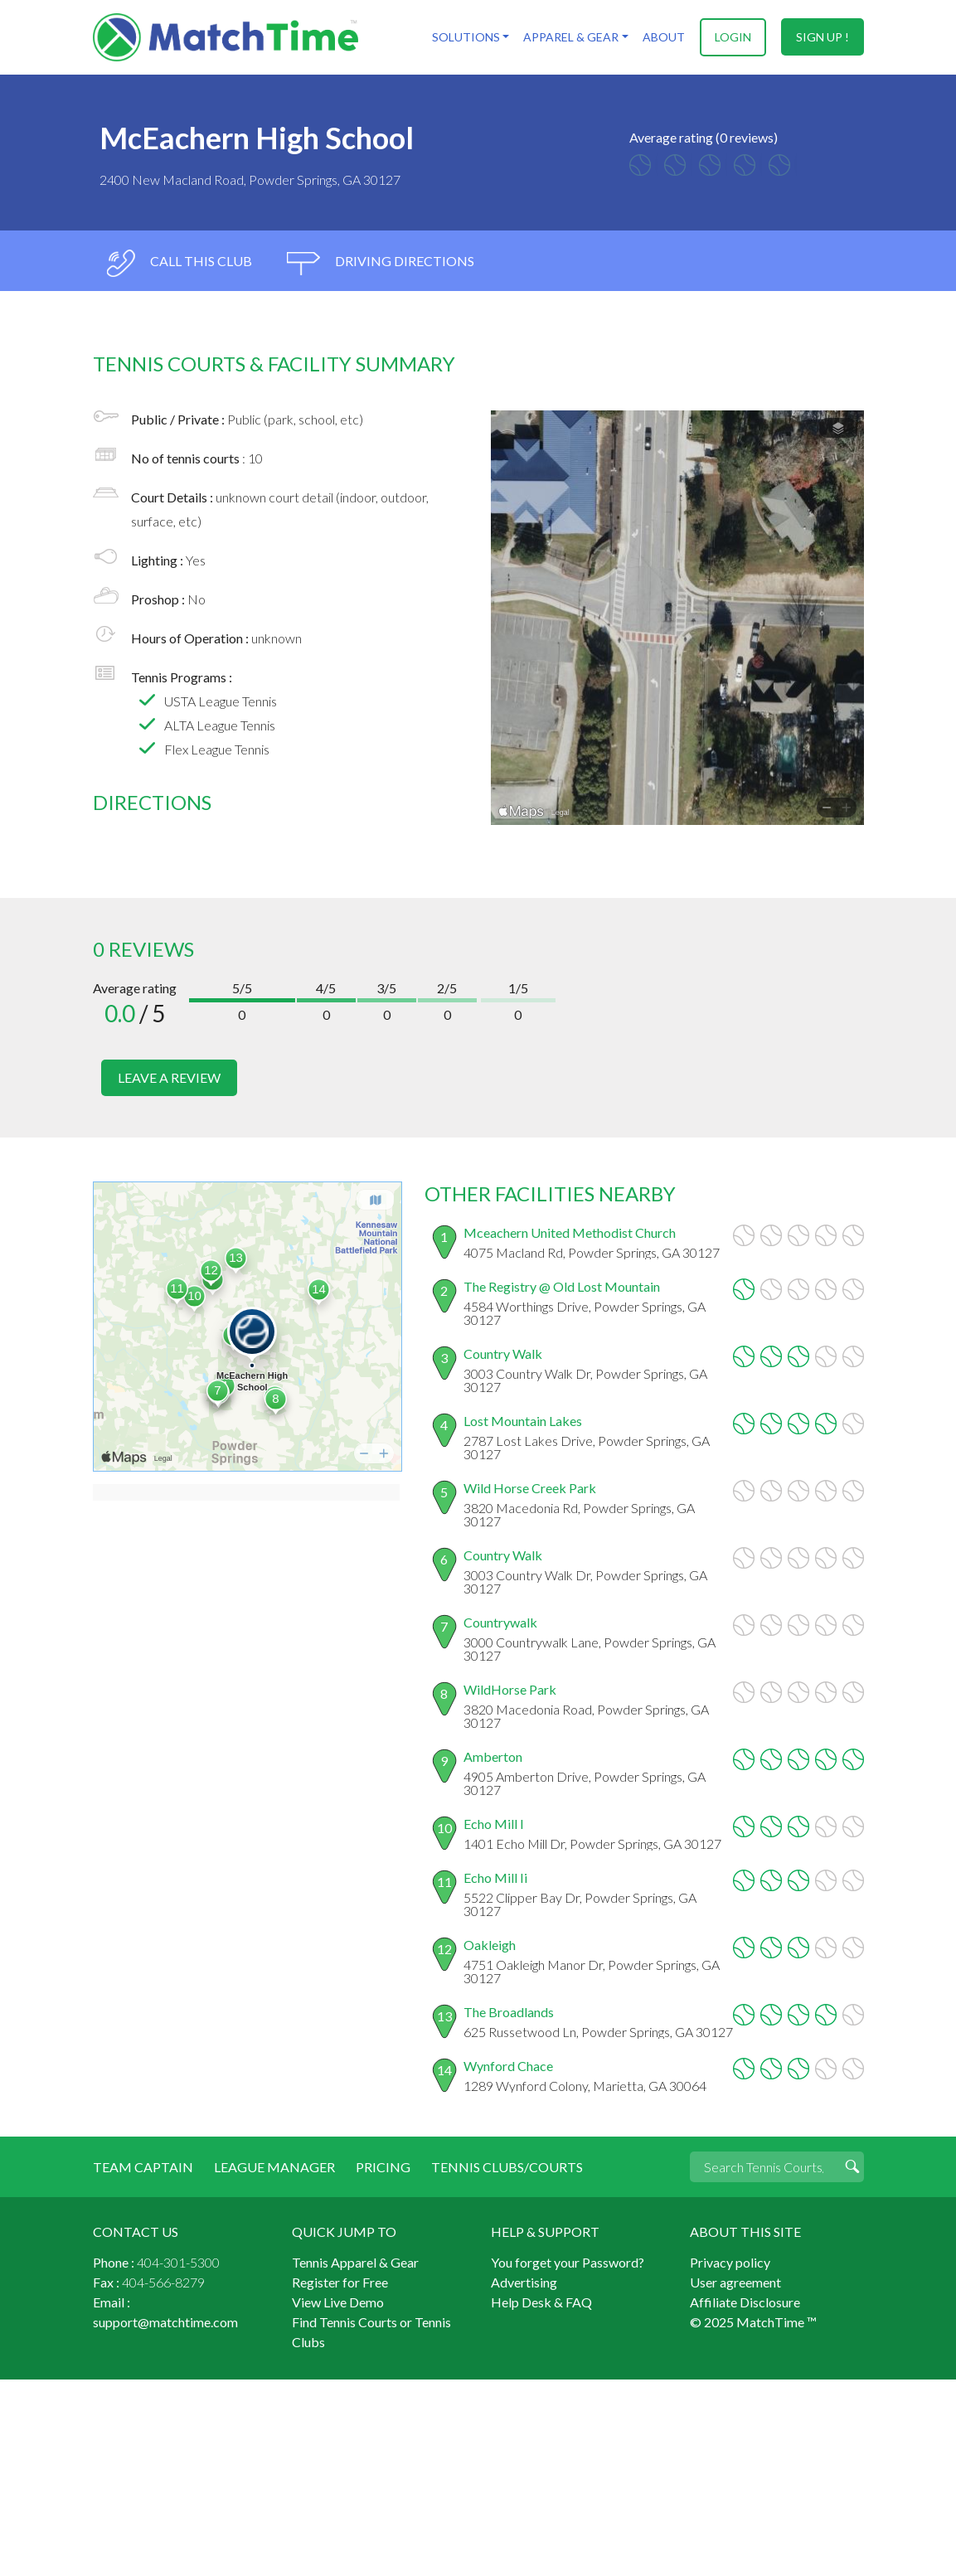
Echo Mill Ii (495, 1877)
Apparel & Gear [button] (571, 37)
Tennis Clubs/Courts (505, 2167)
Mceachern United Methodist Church (569, 1232)
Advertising (524, 2282)
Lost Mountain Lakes (522, 1421)
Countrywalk (500, 1622)
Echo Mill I (493, 1823)
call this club (178, 263)
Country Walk (502, 1353)
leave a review (169, 1077)
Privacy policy (730, 2262)
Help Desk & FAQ (541, 2302)
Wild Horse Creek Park (529, 1488)
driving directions (380, 263)
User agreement (735, 2282)
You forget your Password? (567, 2262)
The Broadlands (508, 2012)
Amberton (492, 1756)
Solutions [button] (467, 37)
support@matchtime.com (165, 2322)
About (664, 37)
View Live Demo (338, 2302)
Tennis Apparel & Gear (355, 2262)
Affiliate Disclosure (744, 2302)
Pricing (381, 2167)
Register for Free (340, 2282)
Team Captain (142, 2167)
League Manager (273, 2167)
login (733, 37)
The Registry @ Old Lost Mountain (561, 1286)
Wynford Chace (508, 2066)
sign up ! (822, 37)
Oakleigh (489, 1945)
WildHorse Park (509, 1689)
